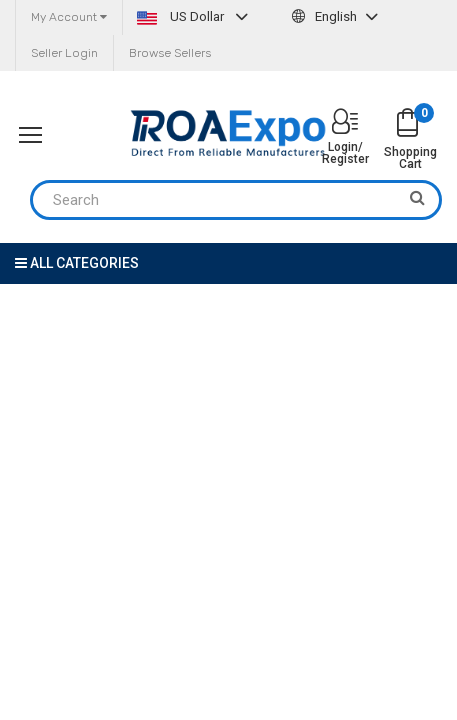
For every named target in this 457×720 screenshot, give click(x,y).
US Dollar (195, 16)
